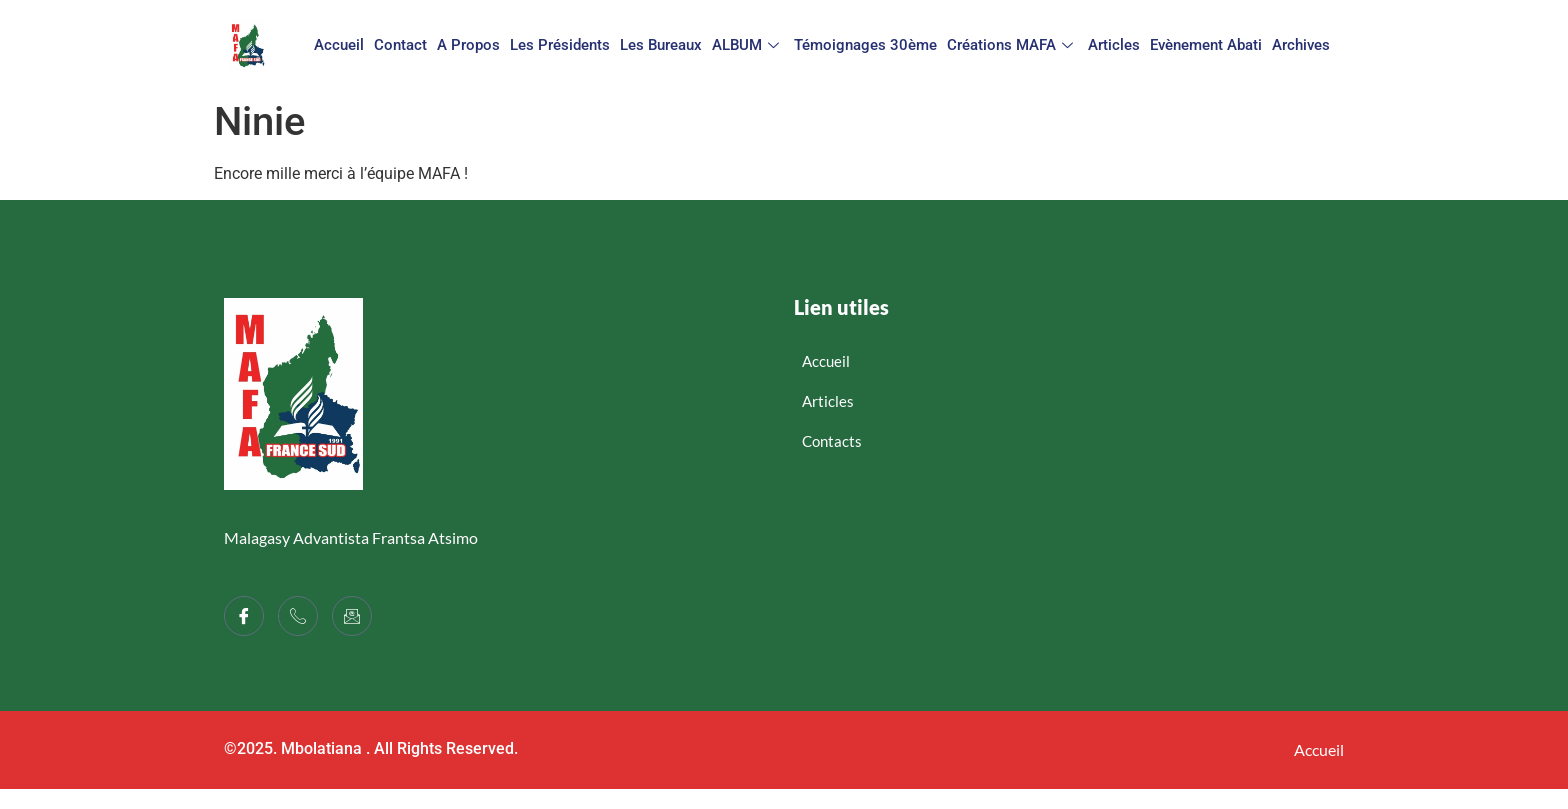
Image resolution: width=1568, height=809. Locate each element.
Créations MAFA (1012, 45)
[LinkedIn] (352, 616)
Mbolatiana (321, 748)
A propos (468, 45)
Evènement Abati (1206, 45)
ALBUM (748, 45)
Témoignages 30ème (865, 45)
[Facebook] (244, 616)
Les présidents (560, 45)
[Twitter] (298, 616)
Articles (1114, 45)
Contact (400, 45)
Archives (1301, 45)
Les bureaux (661, 45)
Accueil (339, 45)
